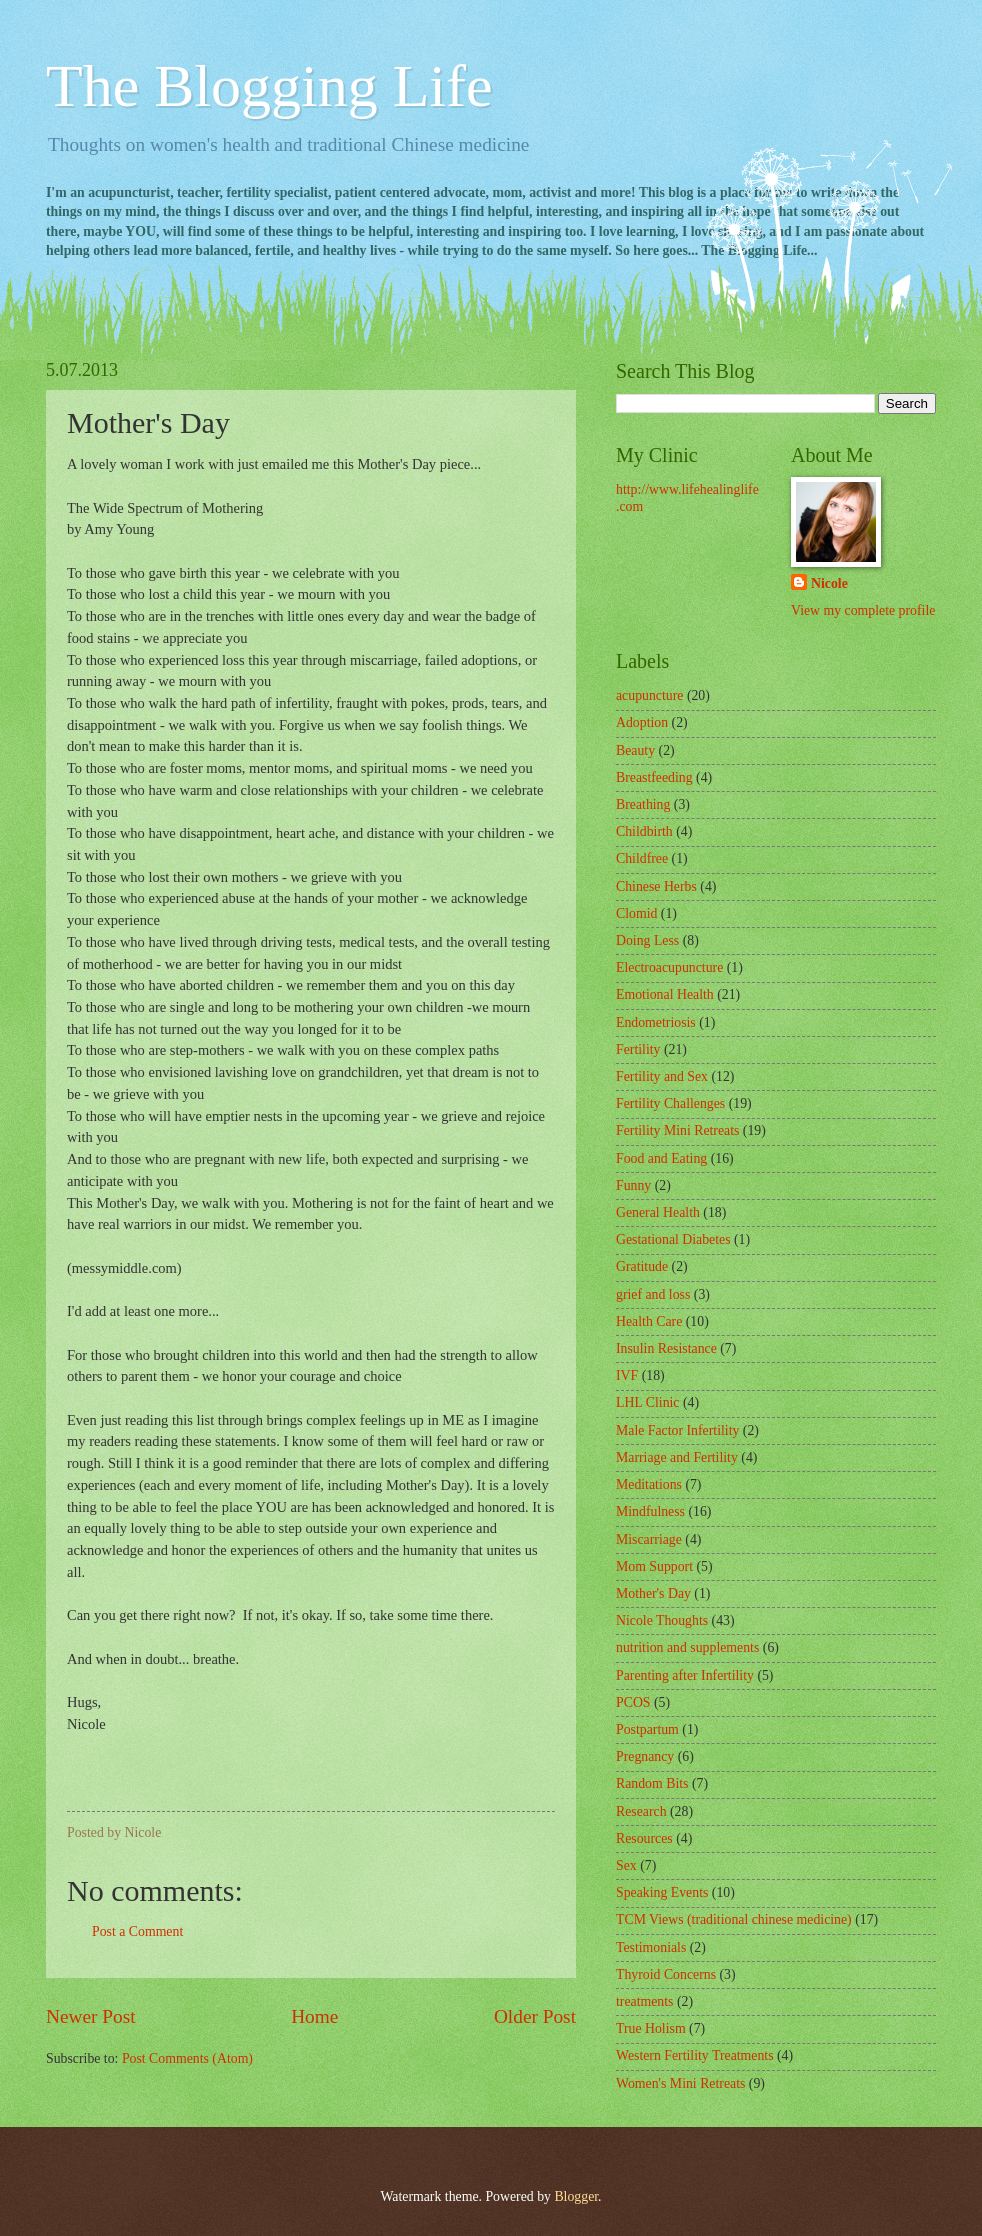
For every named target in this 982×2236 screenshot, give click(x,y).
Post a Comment (137, 1931)
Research (641, 1811)
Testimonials (651, 1947)
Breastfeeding (654, 777)
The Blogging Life (269, 86)
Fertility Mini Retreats (677, 1130)
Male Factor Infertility (677, 1430)
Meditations (649, 1484)
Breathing (643, 804)
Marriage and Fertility (677, 1457)
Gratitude (642, 1266)
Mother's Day (653, 1593)
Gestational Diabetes (673, 1239)
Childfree (642, 858)
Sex (626, 1865)
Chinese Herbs (656, 886)
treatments (644, 2001)
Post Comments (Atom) (187, 2058)
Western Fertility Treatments (695, 2055)
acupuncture (649, 695)
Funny (633, 1185)
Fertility (638, 1049)
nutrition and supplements (687, 1647)
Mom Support (654, 1566)
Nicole (829, 583)
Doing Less (647, 940)
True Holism (651, 2028)
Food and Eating (661, 1158)
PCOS (633, 1702)
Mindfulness (650, 1511)
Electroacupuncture (669, 967)
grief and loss (653, 1294)
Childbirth (644, 831)
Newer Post (91, 2016)
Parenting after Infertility (685, 1675)
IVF (627, 1375)
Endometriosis (656, 1022)
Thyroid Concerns (666, 1974)
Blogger (576, 2196)
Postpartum (647, 1729)
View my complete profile (863, 610)
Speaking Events (662, 1892)
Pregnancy (645, 1756)
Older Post (535, 2016)
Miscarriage (649, 1539)
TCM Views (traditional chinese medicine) (734, 1919)
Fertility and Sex (662, 1076)
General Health (658, 1212)
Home (314, 2016)
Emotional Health (665, 994)
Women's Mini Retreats (680, 2083)
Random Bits (652, 1783)
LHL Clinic (647, 1402)
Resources (644, 1838)
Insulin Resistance (666, 1348)
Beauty (635, 750)
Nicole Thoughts (662, 1620)
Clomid (636, 913)
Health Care (649, 1321)
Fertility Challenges (670, 1103)
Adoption (642, 722)
